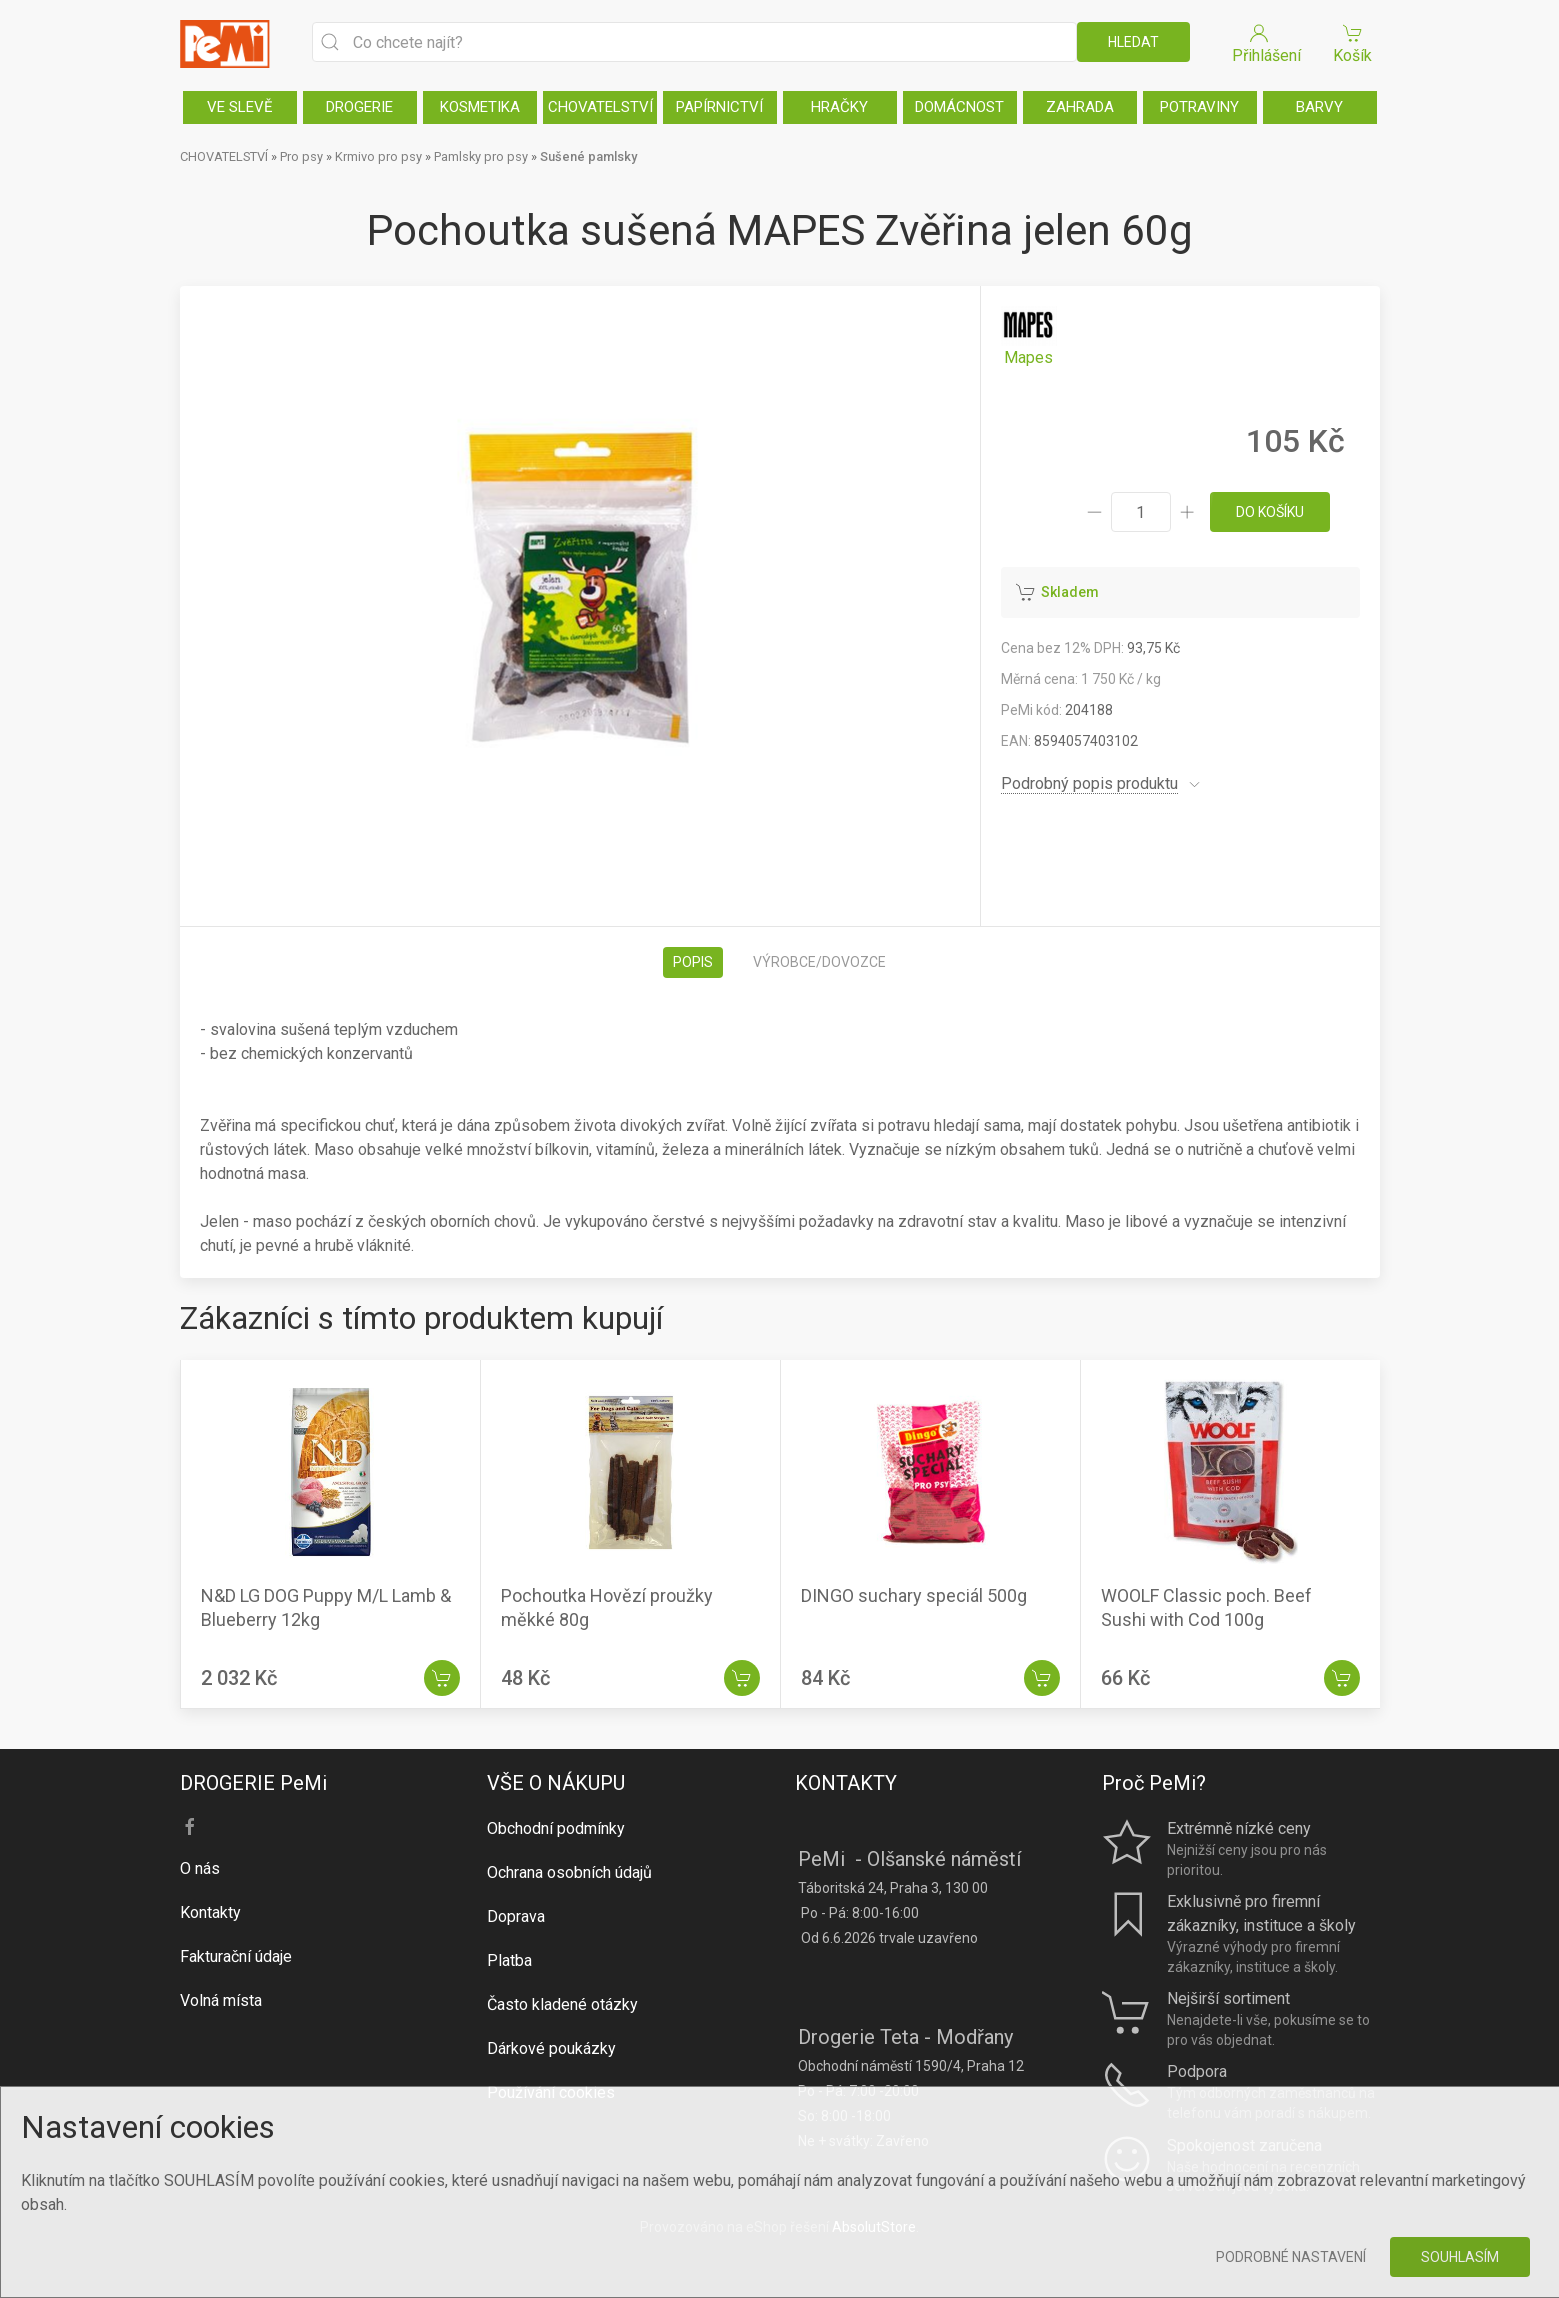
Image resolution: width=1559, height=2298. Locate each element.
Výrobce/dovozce (819, 962)
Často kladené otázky (562, 2004)
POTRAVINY (1199, 107)
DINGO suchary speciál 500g (914, 1595)
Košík (1353, 42)
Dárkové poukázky (551, 2048)
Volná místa (221, 2000)
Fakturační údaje (236, 1956)
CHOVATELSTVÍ (600, 107)
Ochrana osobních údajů (569, 1872)
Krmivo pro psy (378, 156)
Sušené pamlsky (588, 156)
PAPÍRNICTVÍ (719, 107)
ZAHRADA (1080, 107)
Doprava (516, 1916)
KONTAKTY (846, 1783)
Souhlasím (1460, 2257)
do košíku (1270, 512)
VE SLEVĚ (240, 107)
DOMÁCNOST (959, 107)
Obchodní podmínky (556, 1828)
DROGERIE (359, 107)
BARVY (1319, 107)
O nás (200, 1868)
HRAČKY (839, 107)
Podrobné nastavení (1291, 2257)
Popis (693, 962)
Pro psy (301, 156)
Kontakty (210, 1912)
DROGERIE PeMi (253, 1783)
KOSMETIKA (480, 107)
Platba (509, 1960)
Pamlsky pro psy (481, 156)
